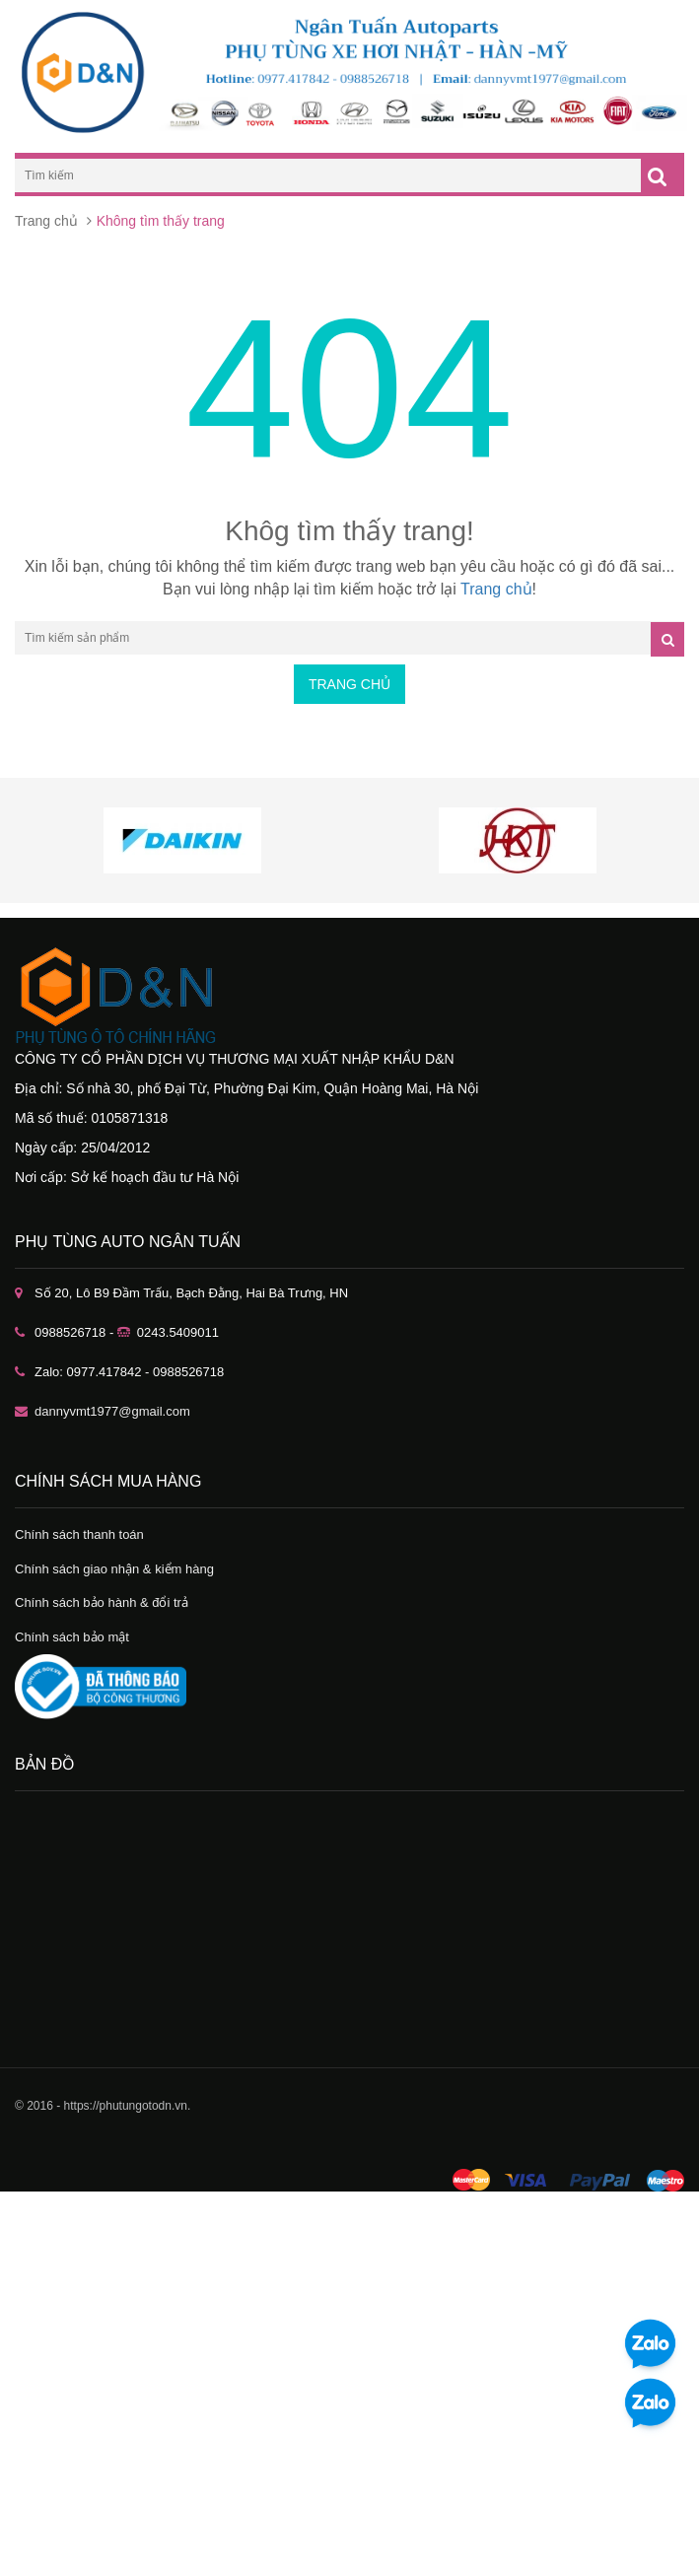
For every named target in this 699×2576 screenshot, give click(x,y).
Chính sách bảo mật (72, 1637)
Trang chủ (46, 221)
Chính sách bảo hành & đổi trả (101, 1602)
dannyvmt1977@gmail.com (112, 1411)
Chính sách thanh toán (79, 1534)
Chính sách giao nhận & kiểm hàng (114, 1569)
